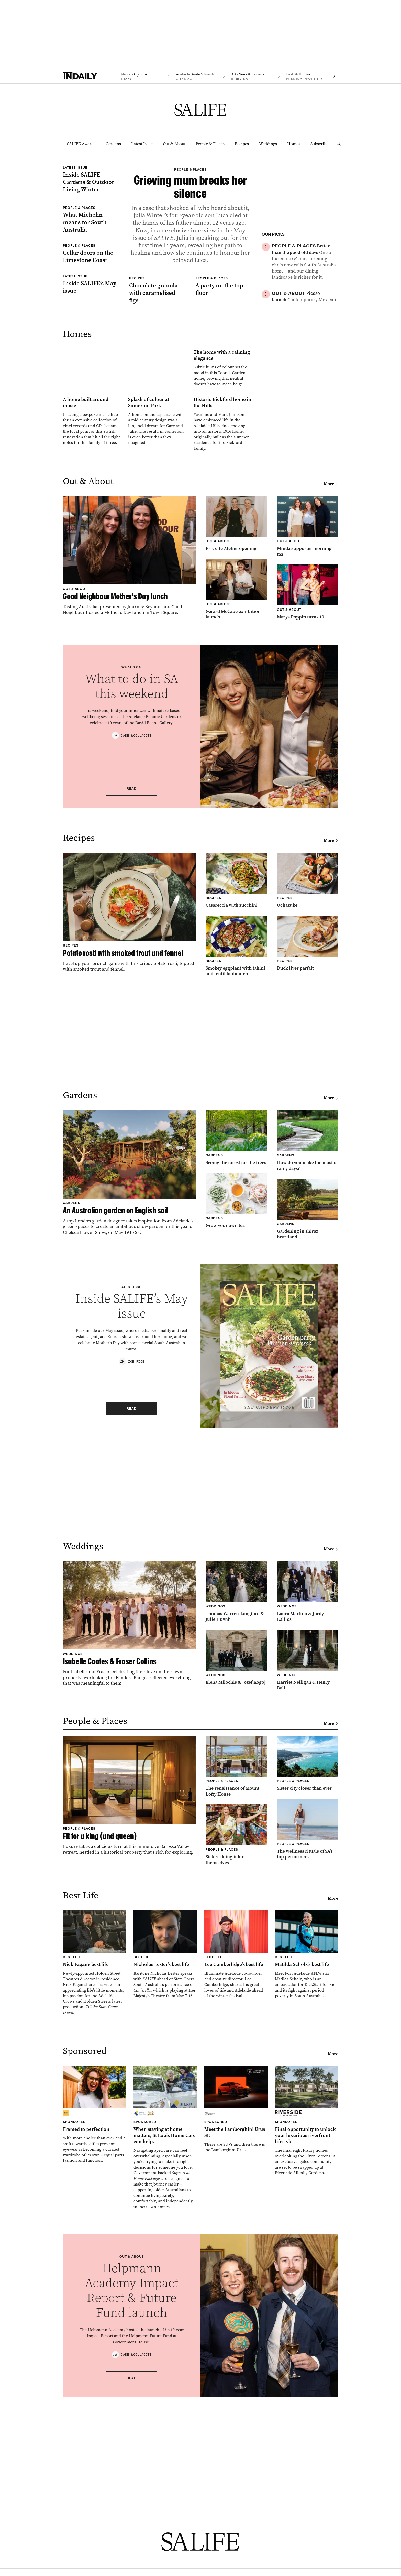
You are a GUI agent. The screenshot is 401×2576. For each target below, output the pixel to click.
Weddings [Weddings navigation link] (268, 143)
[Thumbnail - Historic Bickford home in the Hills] (223, 605)
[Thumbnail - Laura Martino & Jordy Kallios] (307, 1793)
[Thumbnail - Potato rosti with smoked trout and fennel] (129, 1114)
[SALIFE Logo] (200, 109)
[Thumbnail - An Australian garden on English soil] (129, 1374)
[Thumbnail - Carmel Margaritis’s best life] (305, 403)
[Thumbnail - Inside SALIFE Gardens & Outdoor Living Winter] (91, 197)
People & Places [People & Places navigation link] (210, 143)
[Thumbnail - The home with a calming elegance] (157, 509)
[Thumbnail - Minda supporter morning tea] (307, 728)
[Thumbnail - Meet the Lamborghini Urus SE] (236, 2311)
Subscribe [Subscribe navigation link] (319, 143)
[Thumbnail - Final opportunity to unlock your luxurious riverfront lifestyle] (306, 2323)
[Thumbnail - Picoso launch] (305, 309)
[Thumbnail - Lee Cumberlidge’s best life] (236, 2156)
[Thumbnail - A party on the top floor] (223, 386)
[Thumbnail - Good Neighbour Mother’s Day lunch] (129, 758)
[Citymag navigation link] (200, 76)
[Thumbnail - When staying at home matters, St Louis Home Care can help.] (165, 2339)
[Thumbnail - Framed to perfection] (94, 2316)
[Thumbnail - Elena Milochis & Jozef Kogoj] (236, 1859)
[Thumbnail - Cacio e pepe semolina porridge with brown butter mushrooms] (305, 356)
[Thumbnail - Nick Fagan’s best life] (94, 2167)
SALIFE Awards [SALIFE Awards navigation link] (81, 143)
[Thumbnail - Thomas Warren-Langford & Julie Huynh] (236, 1793)
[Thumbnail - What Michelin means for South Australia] (91, 274)
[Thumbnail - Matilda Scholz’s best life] (306, 2156)
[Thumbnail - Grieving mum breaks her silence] (190, 254)
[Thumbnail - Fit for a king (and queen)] (129, 1997)
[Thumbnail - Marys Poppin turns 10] (307, 794)
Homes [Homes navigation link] (293, 143)
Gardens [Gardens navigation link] (113, 143)
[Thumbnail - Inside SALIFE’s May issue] (91, 359)
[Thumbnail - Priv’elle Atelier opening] (236, 726)
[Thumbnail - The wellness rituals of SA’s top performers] (307, 2031)
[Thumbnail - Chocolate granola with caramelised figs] (157, 389)
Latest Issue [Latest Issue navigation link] (142, 143)
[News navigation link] (145, 76)
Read (132, 991)
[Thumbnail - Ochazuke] (307, 1082)
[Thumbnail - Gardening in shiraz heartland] (307, 1411)
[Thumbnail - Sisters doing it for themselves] (236, 2037)
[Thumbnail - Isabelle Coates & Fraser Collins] (129, 1825)
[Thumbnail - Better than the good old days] (305, 261)
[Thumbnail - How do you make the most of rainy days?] (307, 1342)
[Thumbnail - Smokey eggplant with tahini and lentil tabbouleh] (236, 1148)
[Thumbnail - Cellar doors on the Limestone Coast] (91, 328)
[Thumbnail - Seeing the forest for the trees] (236, 1340)
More (331, 686)
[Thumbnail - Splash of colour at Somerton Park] (157, 602)
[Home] (90, 76)
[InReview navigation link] (255, 76)
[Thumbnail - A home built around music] (92, 602)
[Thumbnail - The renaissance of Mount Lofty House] (236, 1968)
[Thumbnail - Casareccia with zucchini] (236, 1082)
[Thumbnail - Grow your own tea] (236, 1402)
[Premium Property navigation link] (310, 76)
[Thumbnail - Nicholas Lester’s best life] (165, 2156)
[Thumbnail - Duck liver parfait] (307, 1145)
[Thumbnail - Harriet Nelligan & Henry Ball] (307, 1862)
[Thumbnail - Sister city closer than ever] (307, 1965)
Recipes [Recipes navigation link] (242, 143)
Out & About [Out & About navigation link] (174, 143)
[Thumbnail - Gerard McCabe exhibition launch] (236, 791)
